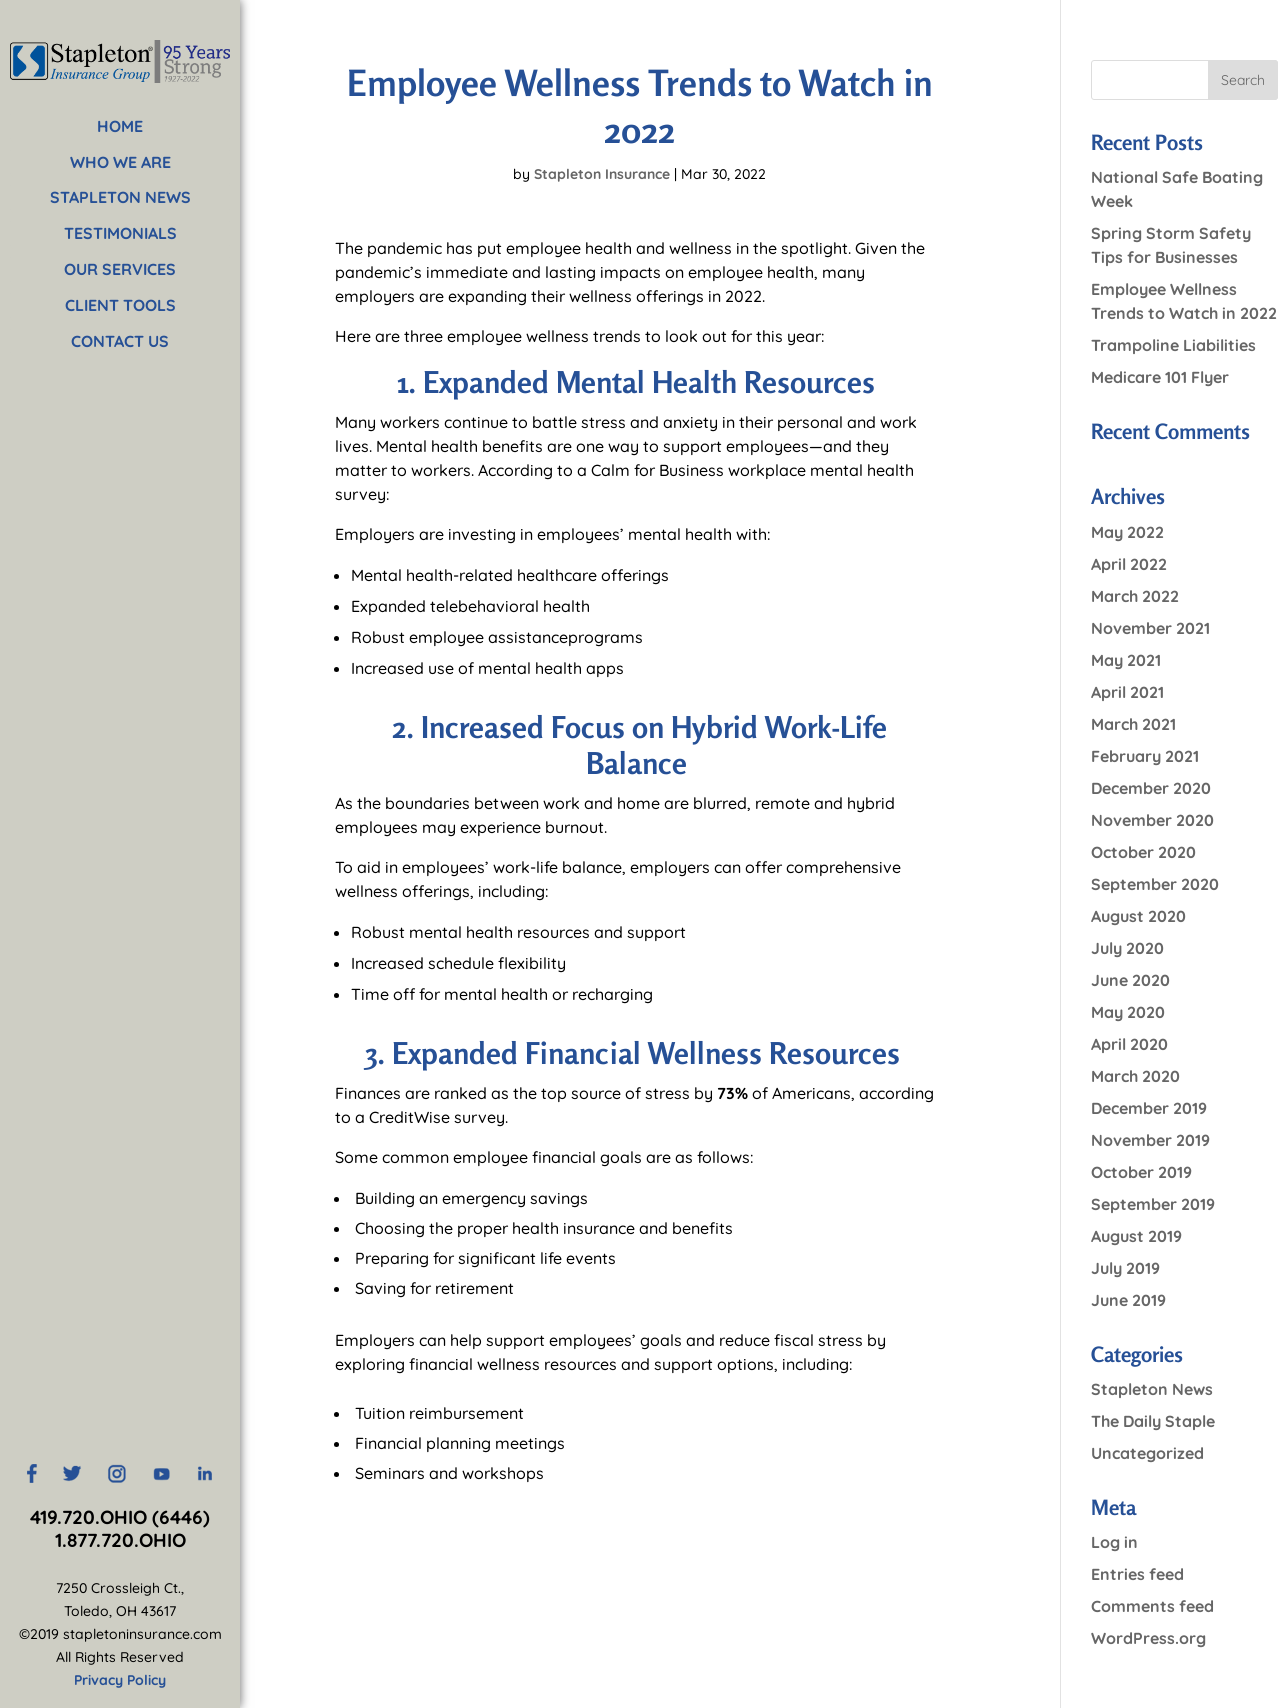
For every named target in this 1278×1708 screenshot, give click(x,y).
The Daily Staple (1153, 1421)
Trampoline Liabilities (1173, 345)
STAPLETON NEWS (120, 197)
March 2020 (1135, 1076)
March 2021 (1133, 724)
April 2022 (1129, 564)
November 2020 (1152, 820)
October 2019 (1141, 1172)
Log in (1114, 1542)
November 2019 (1150, 1140)
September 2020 (1155, 884)
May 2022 (1127, 532)
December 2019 (1149, 1108)
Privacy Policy (120, 1680)
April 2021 (1127, 692)
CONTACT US (120, 341)
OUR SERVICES (120, 269)
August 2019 (1136, 1236)
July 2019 (1125, 1268)
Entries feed (1137, 1574)
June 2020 (1130, 980)
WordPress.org (1148, 1638)
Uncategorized (1147, 1453)
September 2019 (1153, 1204)
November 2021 (1150, 628)
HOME (120, 126)
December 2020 (1151, 788)
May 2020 (1128, 1012)
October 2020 (1143, 852)
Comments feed (1152, 1606)
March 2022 (1135, 596)
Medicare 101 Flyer (1160, 377)
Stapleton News (1152, 1389)
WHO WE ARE (120, 162)
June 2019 (1128, 1300)
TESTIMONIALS (120, 233)
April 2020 (1129, 1044)
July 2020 (1127, 948)
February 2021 (1145, 756)
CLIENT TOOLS (120, 305)
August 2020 (1138, 916)
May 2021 (1126, 660)
